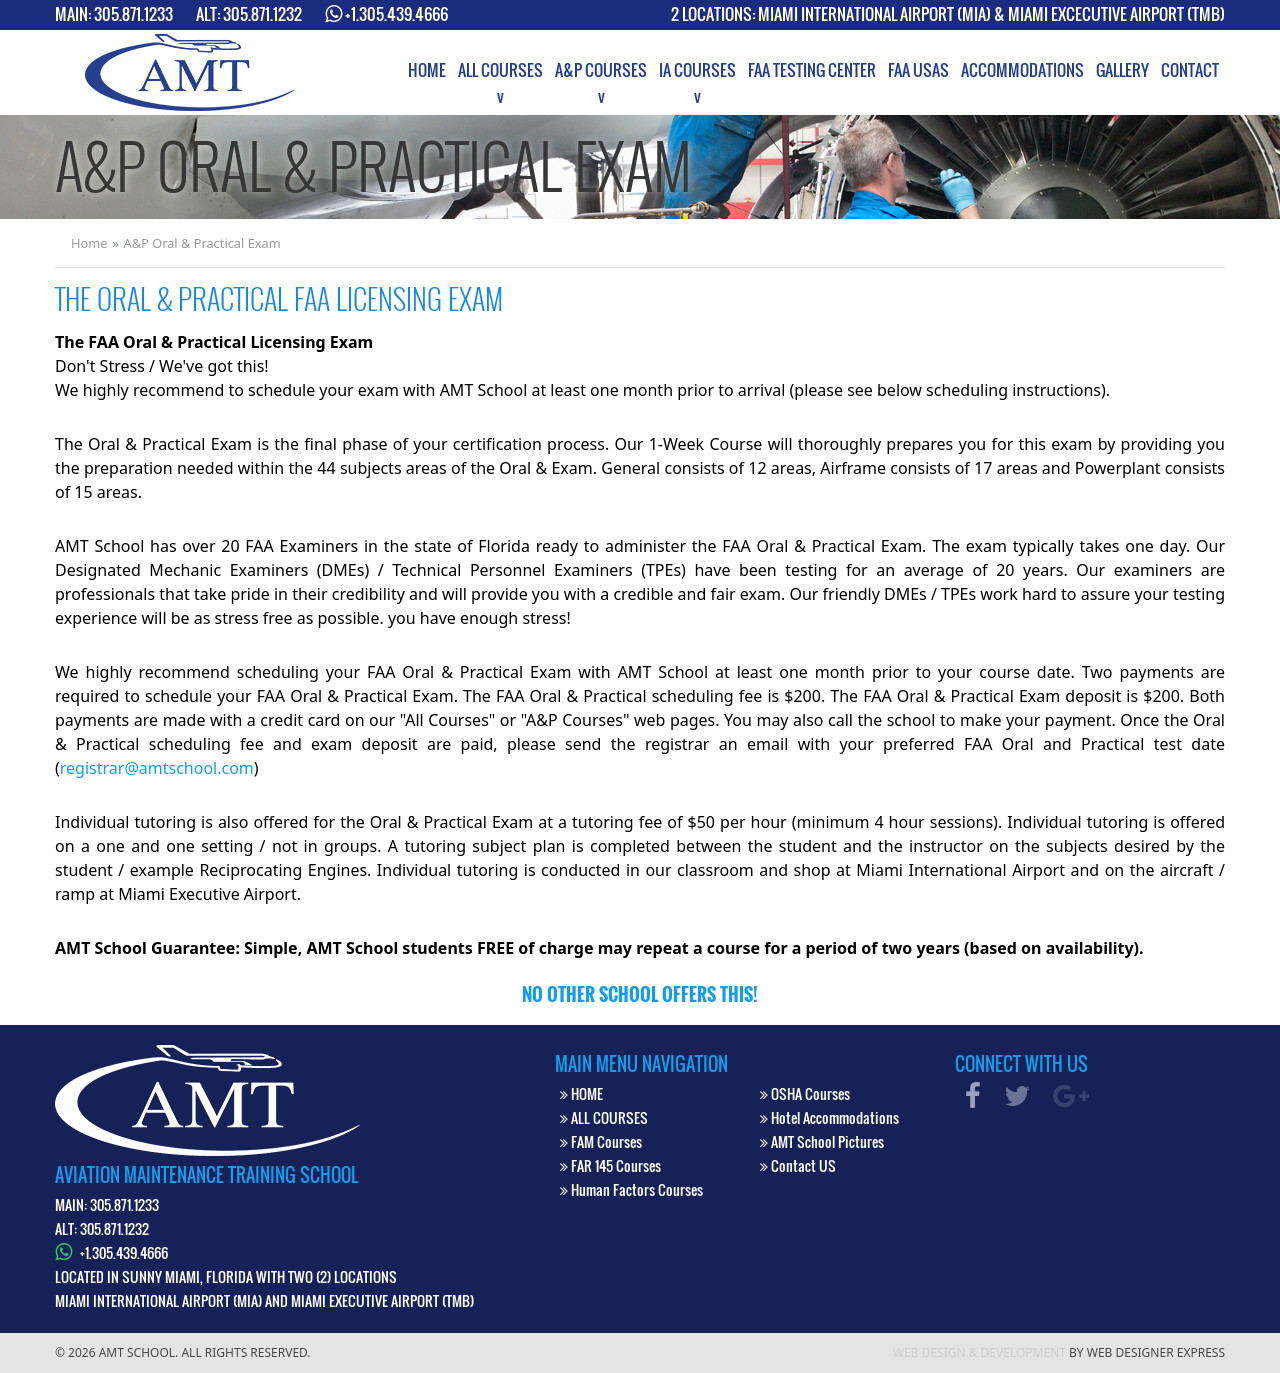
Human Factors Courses (631, 1189)
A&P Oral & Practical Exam (202, 243)
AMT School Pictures (822, 1141)
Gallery (1122, 70)
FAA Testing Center (812, 70)
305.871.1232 (262, 14)
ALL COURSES (604, 1117)
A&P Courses (601, 70)
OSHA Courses (805, 1093)
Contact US (798, 1165)
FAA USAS (918, 70)
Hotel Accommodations (829, 1117)
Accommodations (1022, 70)
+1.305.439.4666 (396, 14)
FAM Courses (601, 1141)
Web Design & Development (979, 1352)
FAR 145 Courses (610, 1165)
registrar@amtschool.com (157, 768)
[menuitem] (427, 70)
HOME (581, 1093)
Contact (1190, 70)
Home (427, 70)
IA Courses (697, 70)
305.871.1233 (133, 14)
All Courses (500, 70)
